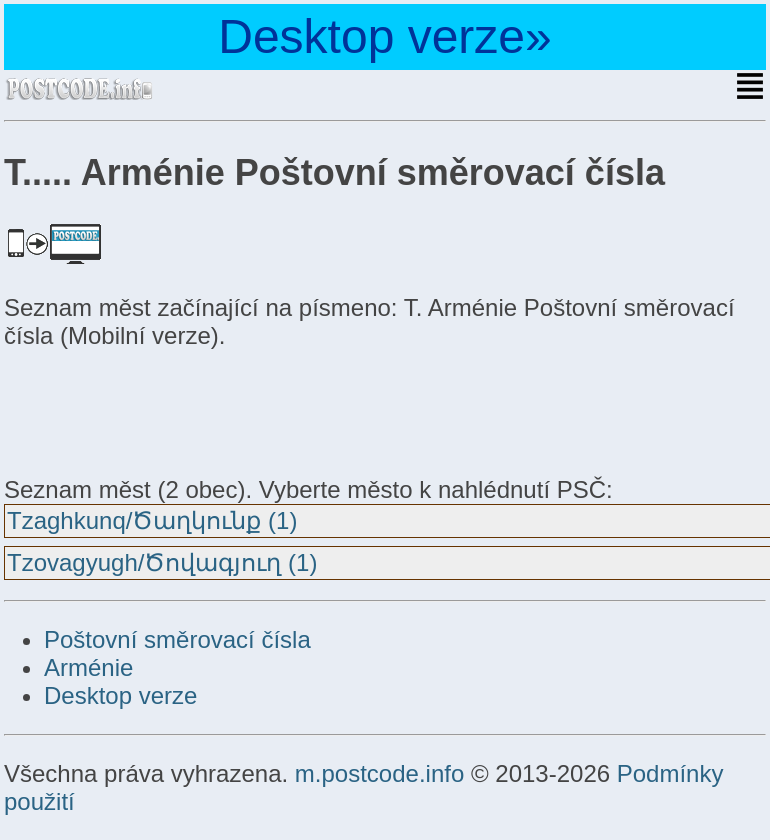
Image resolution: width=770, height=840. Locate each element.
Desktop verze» (385, 36)
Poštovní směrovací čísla (177, 639)
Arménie (88, 667)
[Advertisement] (164, 410)
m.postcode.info (379, 773)
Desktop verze (120, 695)
